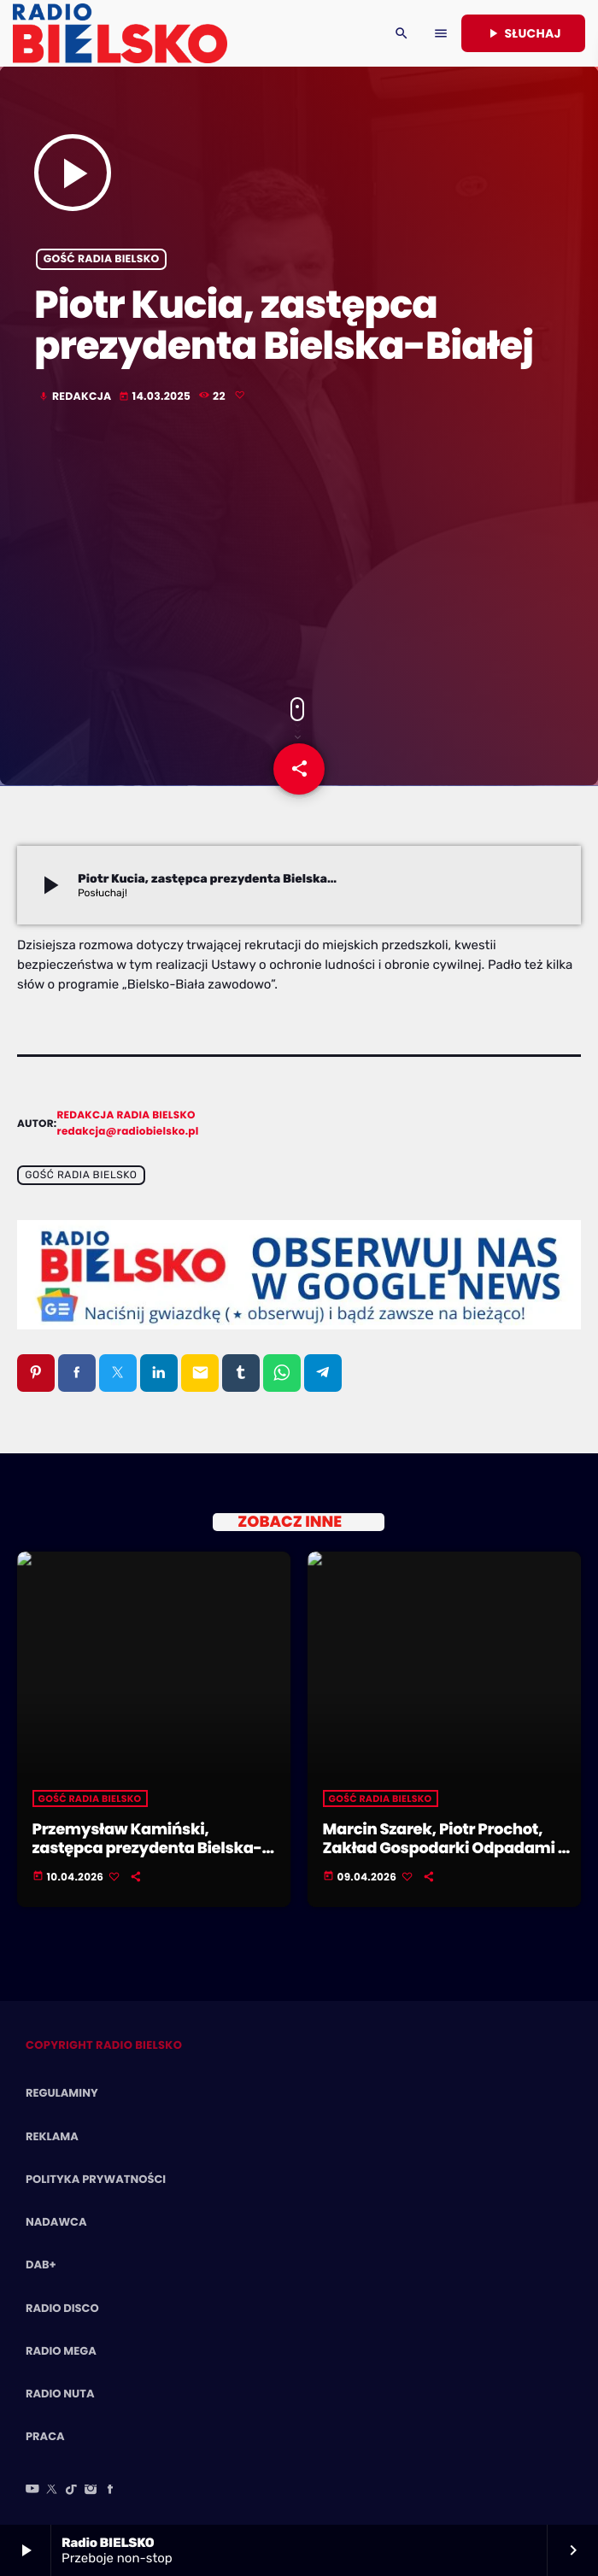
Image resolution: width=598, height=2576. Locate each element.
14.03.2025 (156, 397)
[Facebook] (110, 2491)
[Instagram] (90, 2491)
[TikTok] (72, 2491)
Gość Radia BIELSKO (102, 259)
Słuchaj (523, 33)
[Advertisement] (299, 552)
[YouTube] (32, 2491)
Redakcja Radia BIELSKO (126, 1115)
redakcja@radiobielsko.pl (128, 1131)
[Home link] (120, 33)
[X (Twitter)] (52, 2491)
